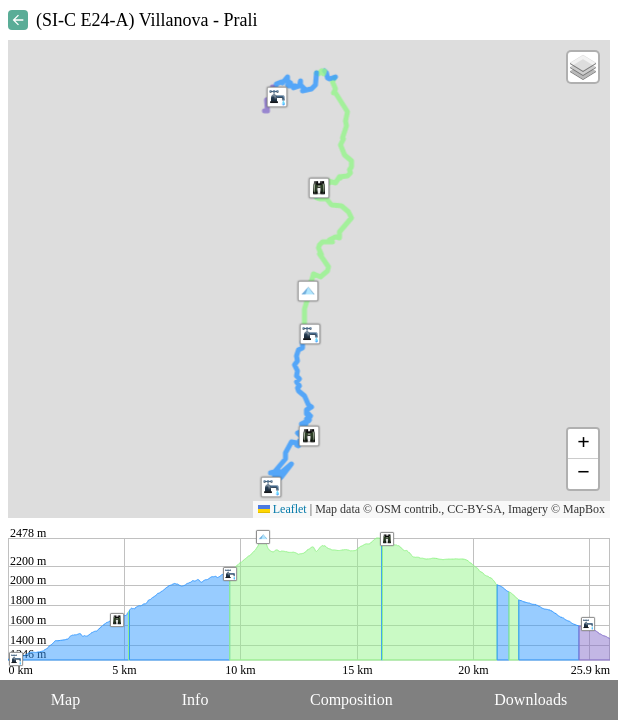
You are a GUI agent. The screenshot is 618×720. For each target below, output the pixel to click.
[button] (308, 291)
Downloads (530, 699)
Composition (351, 699)
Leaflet (282, 509)
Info (195, 699)
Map (65, 699)
